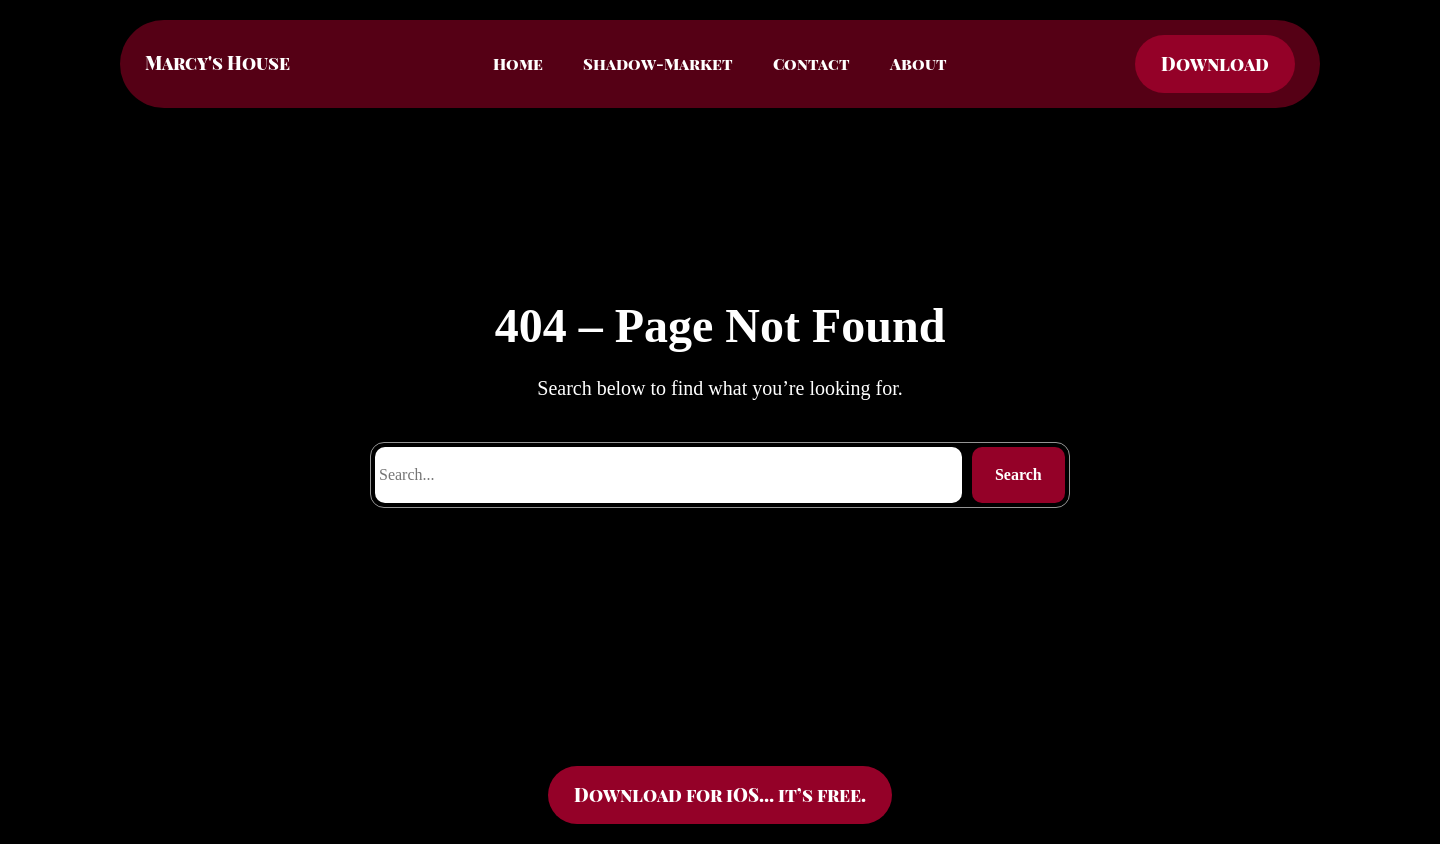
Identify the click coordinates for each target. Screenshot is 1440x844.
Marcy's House (217, 63)
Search (1018, 474)
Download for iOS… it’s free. (720, 795)
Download (1215, 64)
